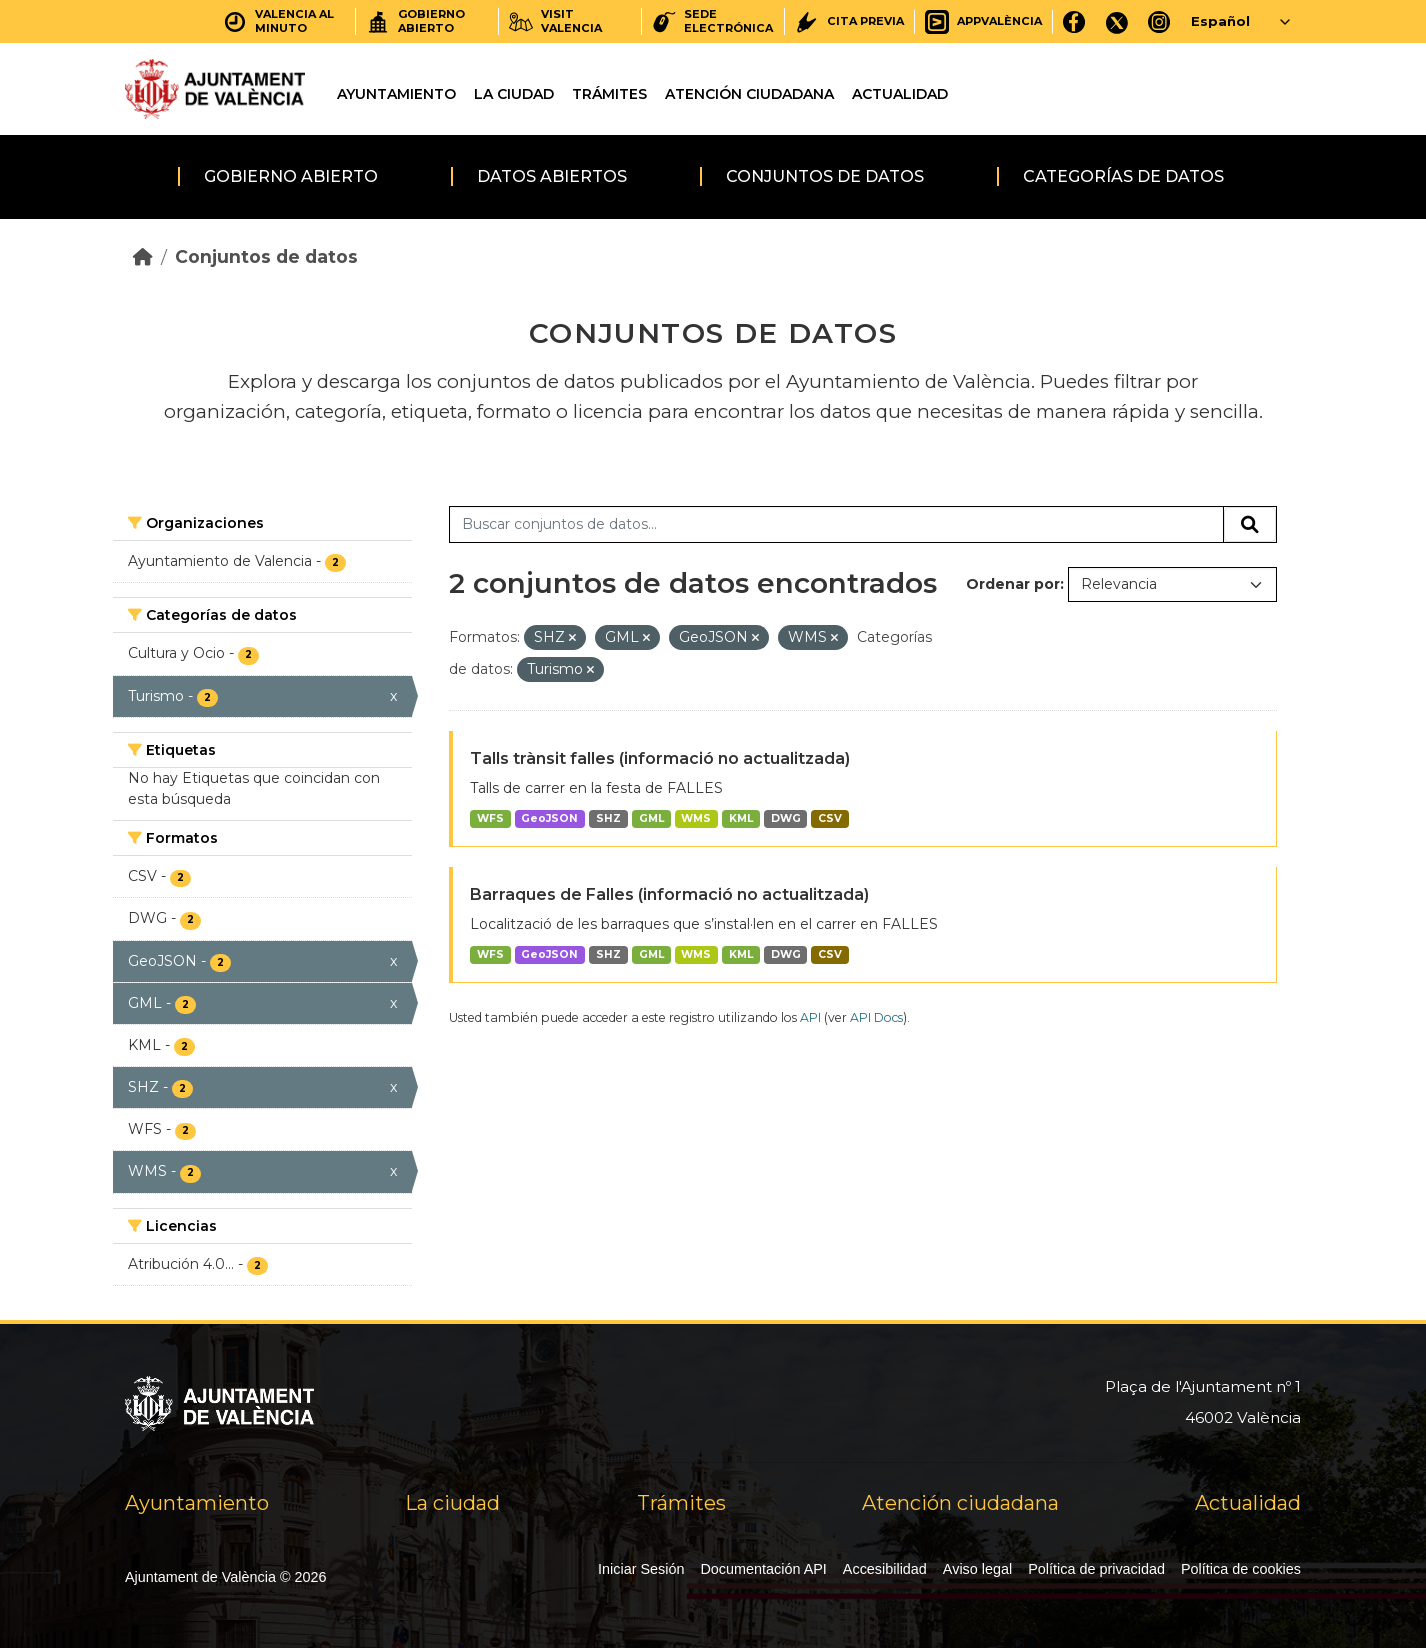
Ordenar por (1013, 584)
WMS (696, 818)
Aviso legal (977, 1569)
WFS (490, 818)
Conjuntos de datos (825, 176)
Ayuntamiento (396, 94)
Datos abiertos (552, 176)
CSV (830, 818)
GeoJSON (549, 818)
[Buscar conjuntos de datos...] (836, 525)
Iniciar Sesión (641, 1569)
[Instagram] (1159, 21)
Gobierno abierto (291, 176)
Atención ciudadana (749, 94)
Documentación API (763, 1569)
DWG (786, 818)
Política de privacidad (1096, 1569)
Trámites (609, 94)
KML (741, 818)
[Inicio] (143, 256)
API (810, 1017)
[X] (1117, 21)
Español (1220, 21)
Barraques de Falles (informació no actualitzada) (669, 894)
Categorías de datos (1123, 176)
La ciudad (514, 94)
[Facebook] (1074, 21)
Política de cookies (1241, 1569)
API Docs (876, 1017)
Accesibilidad (885, 1569)
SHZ (608, 818)
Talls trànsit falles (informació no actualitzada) (660, 758)
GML (651, 818)
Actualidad (900, 94)
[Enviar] (1250, 525)
